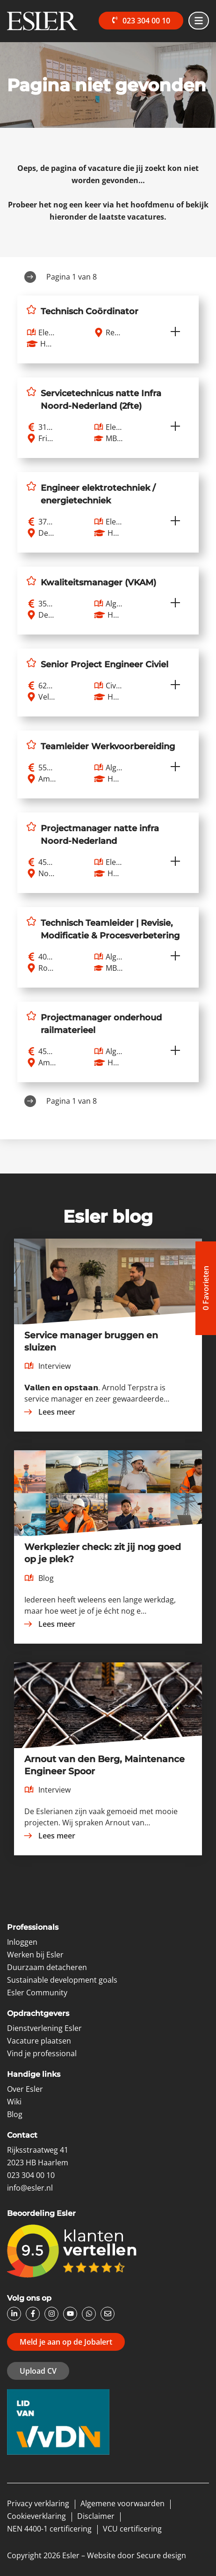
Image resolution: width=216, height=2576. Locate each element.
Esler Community (37, 1992)
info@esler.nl (30, 2188)
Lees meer (49, 1411)
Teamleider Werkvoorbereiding (108, 746)
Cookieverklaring (36, 2516)
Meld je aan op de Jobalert (66, 2342)
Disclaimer (96, 2516)
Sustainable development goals (62, 1980)
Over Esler (25, 2089)
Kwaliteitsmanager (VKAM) (98, 582)
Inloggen (22, 1942)
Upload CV (38, 2371)
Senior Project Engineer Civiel (104, 664)
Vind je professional (42, 2053)
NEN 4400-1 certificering (49, 2529)
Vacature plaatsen (39, 2041)
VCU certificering (132, 2529)
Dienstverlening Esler (44, 2028)
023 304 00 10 (140, 21)
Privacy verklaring (38, 2503)
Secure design (161, 2555)
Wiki (14, 2101)
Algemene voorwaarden (122, 2503)
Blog (14, 2114)
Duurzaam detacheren (47, 1967)
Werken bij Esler (35, 1954)
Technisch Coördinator (89, 311)
